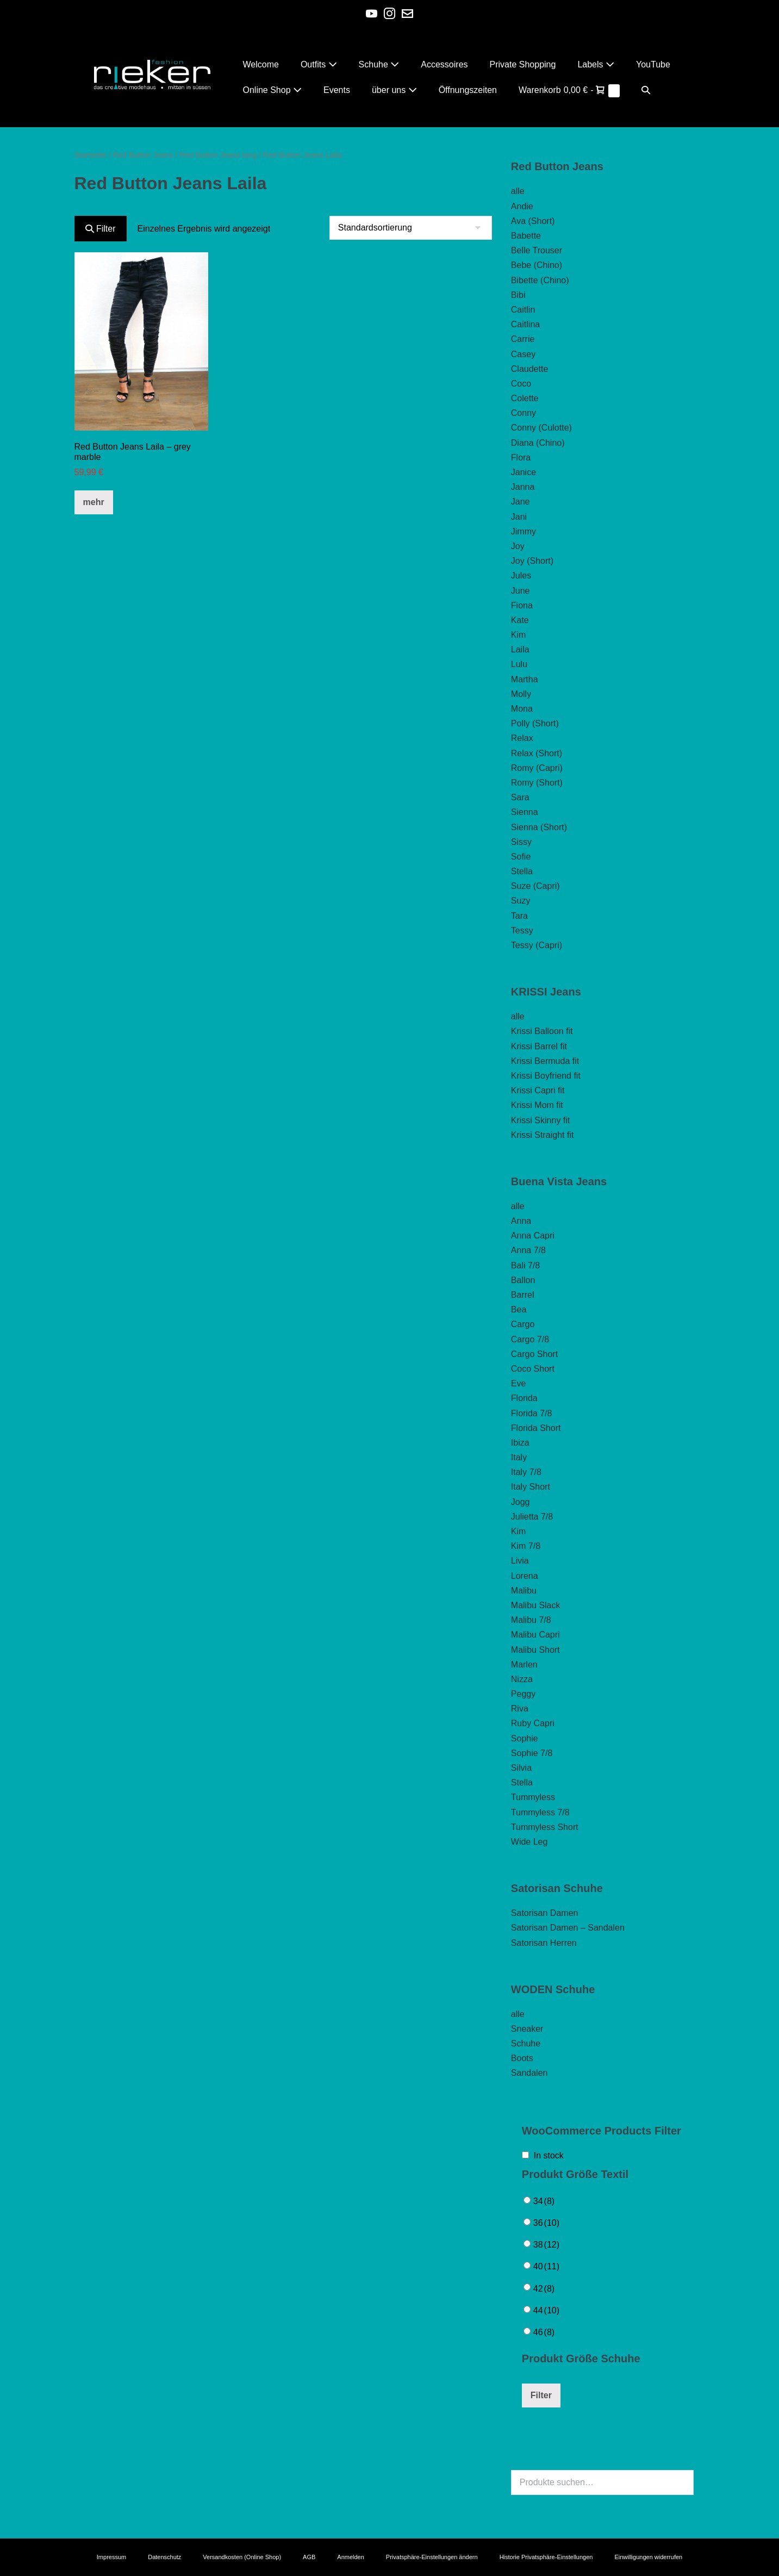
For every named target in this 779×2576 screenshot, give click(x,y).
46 (543, 2332)
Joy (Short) (532, 560)
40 (546, 2266)
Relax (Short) (536, 753)
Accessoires (444, 64)
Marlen (524, 1664)
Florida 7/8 (531, 1413)
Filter (100, 228)
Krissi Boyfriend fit (546, 1075)
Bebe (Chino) (536, 265)
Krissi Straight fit (542, 1135)
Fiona (522, 605)
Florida (524, 1398)
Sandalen (529, 2072)
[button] (646, 90)
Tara (519, 915)
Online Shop (272, 90)
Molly (521, 694)
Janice (523, 472)
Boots (522, 2058)
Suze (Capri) (535, 886)
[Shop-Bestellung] (410, 228)
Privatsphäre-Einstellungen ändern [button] (432, 2557)
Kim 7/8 (525, 1546)
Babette (526, 235)
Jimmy (523, 531)
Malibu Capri (535, 1634)
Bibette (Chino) (540, 280)
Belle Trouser (536, 250)
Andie (522, 206)
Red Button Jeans (143, 155)
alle (518, 191)
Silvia (521, 1767)
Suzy (521, 900)
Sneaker (527, 2028)
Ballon (523, 1280)
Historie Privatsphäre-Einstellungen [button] (546, 2557)
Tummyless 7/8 (540, 1812)
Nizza (522, 1679)
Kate (520, 620)
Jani (519, 516)
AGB (309, 2557)
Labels (595, 64)
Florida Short (536, 1428)
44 (546, 2310)
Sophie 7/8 (532, 1753)
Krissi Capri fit (538, 1090)
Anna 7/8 (528, 1250)
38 (546, 2244)
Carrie (523, 339)
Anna (521, 1220)
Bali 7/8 (525, 1265)
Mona (522, 708)
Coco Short (532, 1368)
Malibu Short (535, 1649)
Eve (518, 1383)
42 (543, 2288)
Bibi (518, 295)
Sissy (521, 842)
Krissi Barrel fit (539, 1046)
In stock (549, 2155)
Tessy (522, 930)
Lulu (519, 664)
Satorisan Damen (544, 1913)
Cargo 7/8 (530, 1339)
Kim (518, 634)
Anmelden (350, 2557)
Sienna (524, 812)
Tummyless (533, 1797)
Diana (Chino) (538, 442)
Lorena (524, 1576)
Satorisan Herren (544, 1942)
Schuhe (379, 64)
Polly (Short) (535, 723)
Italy (519, 1457)
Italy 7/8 (526, 1472)
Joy (518, 546)
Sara (520, 797)
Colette (525, 398)
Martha (524, 679)
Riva (519, 1708)
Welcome (261, 64)
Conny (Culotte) (541, 427)
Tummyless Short (544, 1827)
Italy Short (530, 1486)
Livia (520, 1560)
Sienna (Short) (539, 827)
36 (546, 2222)
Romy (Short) (537, 782)
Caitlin (523, 309)
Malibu (524, 1590)
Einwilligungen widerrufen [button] (648, 2557)
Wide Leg (529, 1841)
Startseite (90, 155)
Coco (521, 383)
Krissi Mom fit (537, 1105)
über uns (394, 90)
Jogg (520, 1502)
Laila (520, 649)
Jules (521, 575)
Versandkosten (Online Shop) (242, 2557)
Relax (522, 738)
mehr (93, 502)
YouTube (653, 64)
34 (543, 2201)
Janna (523, 486)
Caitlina (525, 324)
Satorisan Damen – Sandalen (568, 1927)
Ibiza (520, 1442)
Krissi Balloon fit (542, 1031)
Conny (523, 413)
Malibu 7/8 (531, 1620)
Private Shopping (523, 64)
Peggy (523, 1693)
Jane (520, 501)
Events (336, 90)
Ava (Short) (533, 221)
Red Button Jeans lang (218, 155)
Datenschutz (164, 2557)
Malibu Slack (535, 1605)
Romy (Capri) (537, 768)
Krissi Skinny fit (540, 1120)
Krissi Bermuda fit (545, 1061)
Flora (521, 457)
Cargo (523, 1324)
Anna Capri (532, 1235)
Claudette (530, 369)
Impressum (111, 2557)
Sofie (521, 856)
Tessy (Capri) (536, 945)
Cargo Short (534, 1354)
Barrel (522, 1294)
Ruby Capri (532, 1723)
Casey (523, 354)
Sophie (524, 1738)
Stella (522, 871)
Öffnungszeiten (468, 90)
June (520, 590)
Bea (518, 1309)
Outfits (319, 64)
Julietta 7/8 (532, 1516)
